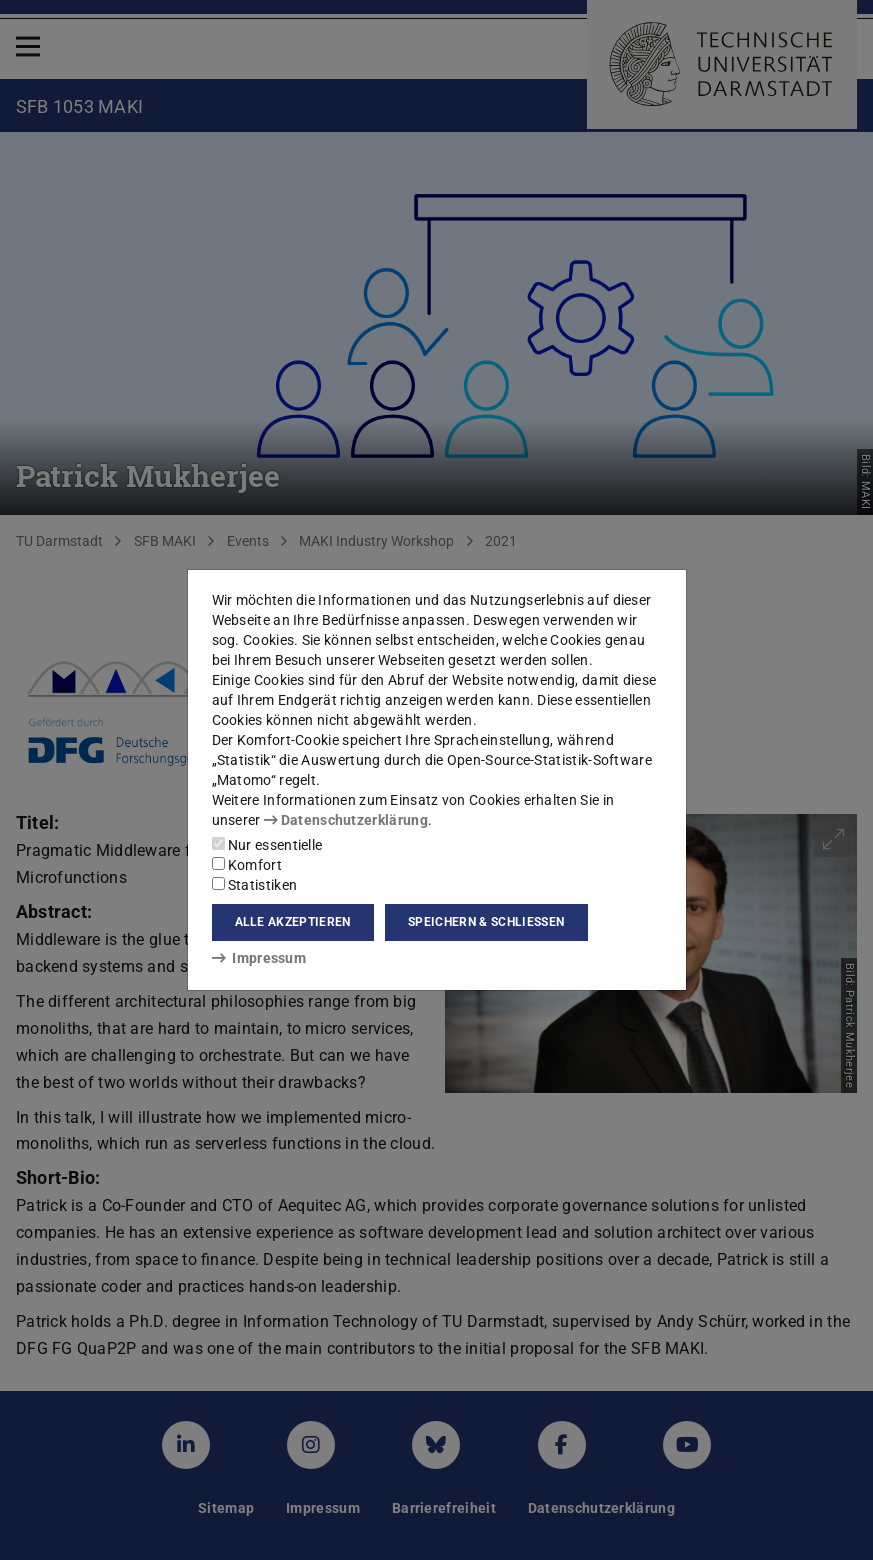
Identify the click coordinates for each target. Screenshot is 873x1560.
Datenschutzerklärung (346, 820)
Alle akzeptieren (293, 922)
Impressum (259, 958)
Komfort (247, 865)
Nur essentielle (267, 845)
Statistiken (255, 885)
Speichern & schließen (486, 922)
